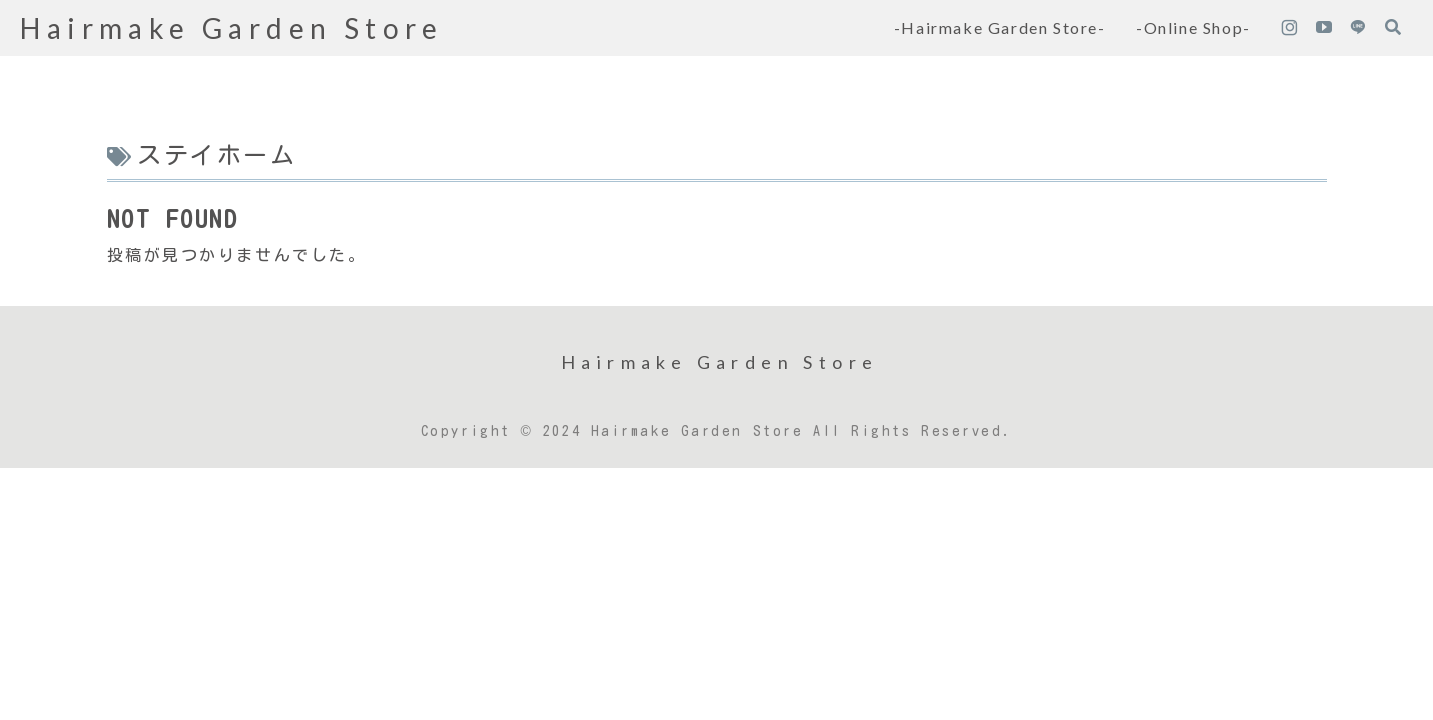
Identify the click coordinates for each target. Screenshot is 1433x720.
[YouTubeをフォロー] (1324, 28)
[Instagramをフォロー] (1289, 28)
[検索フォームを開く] (1393, 27)
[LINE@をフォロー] (1358, 28)
